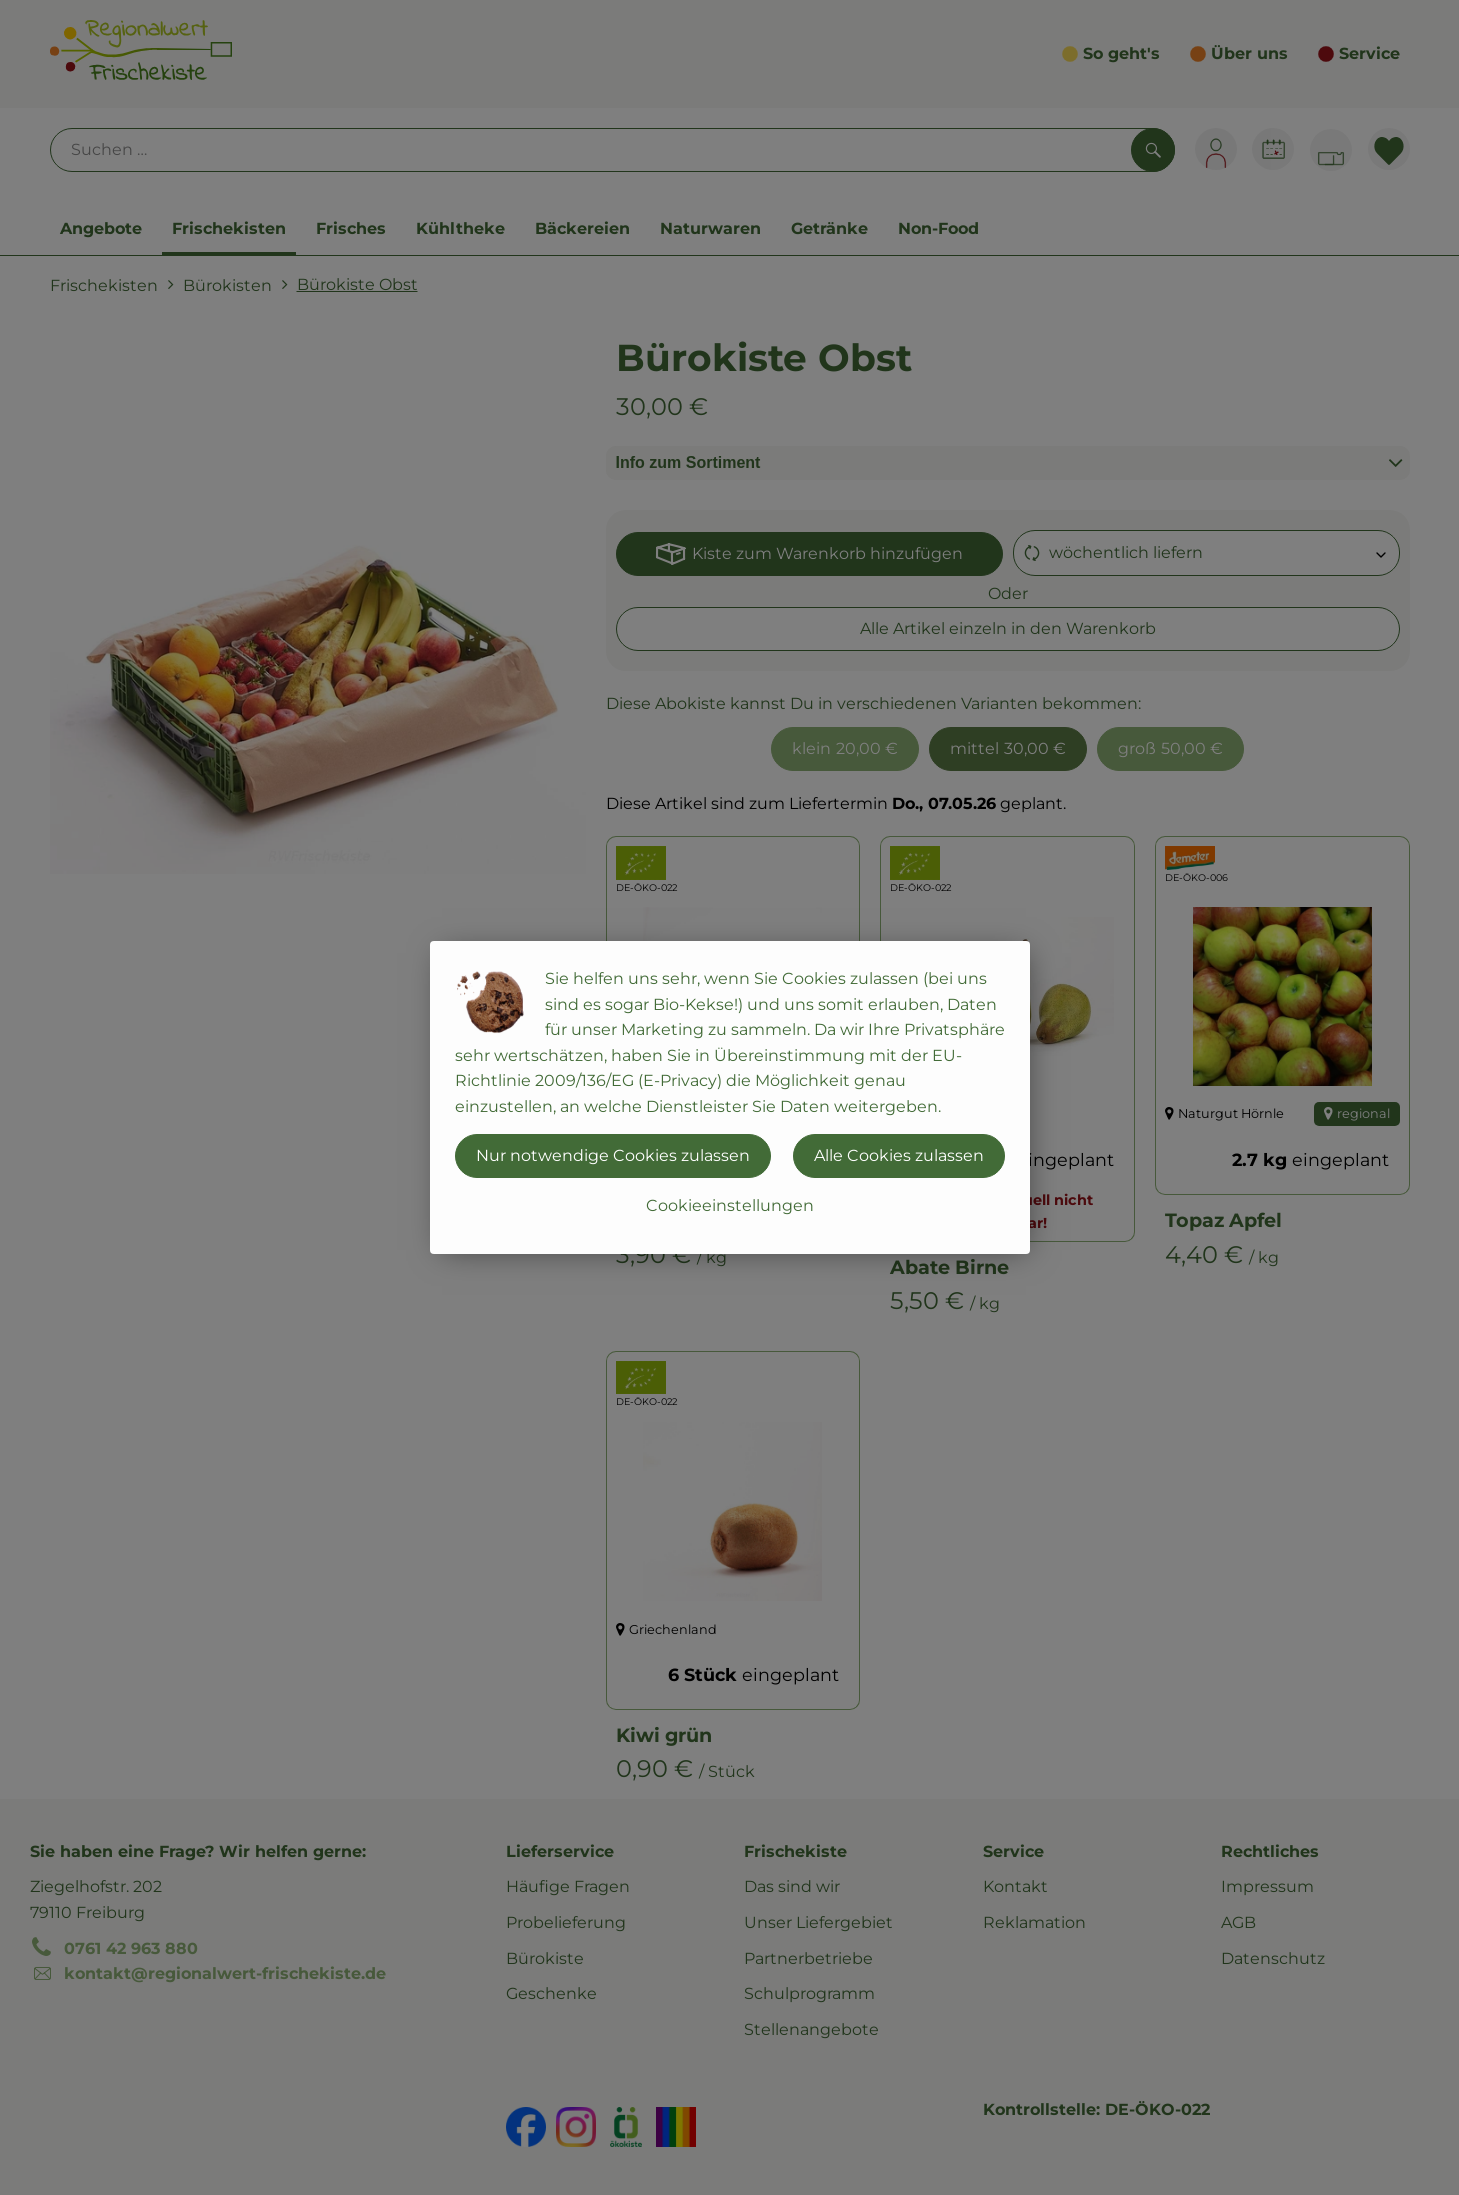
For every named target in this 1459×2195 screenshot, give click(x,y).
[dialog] (729, 1097)
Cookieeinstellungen (730, 1205)
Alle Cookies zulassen (899, 1155)
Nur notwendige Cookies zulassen (613, 1155)
